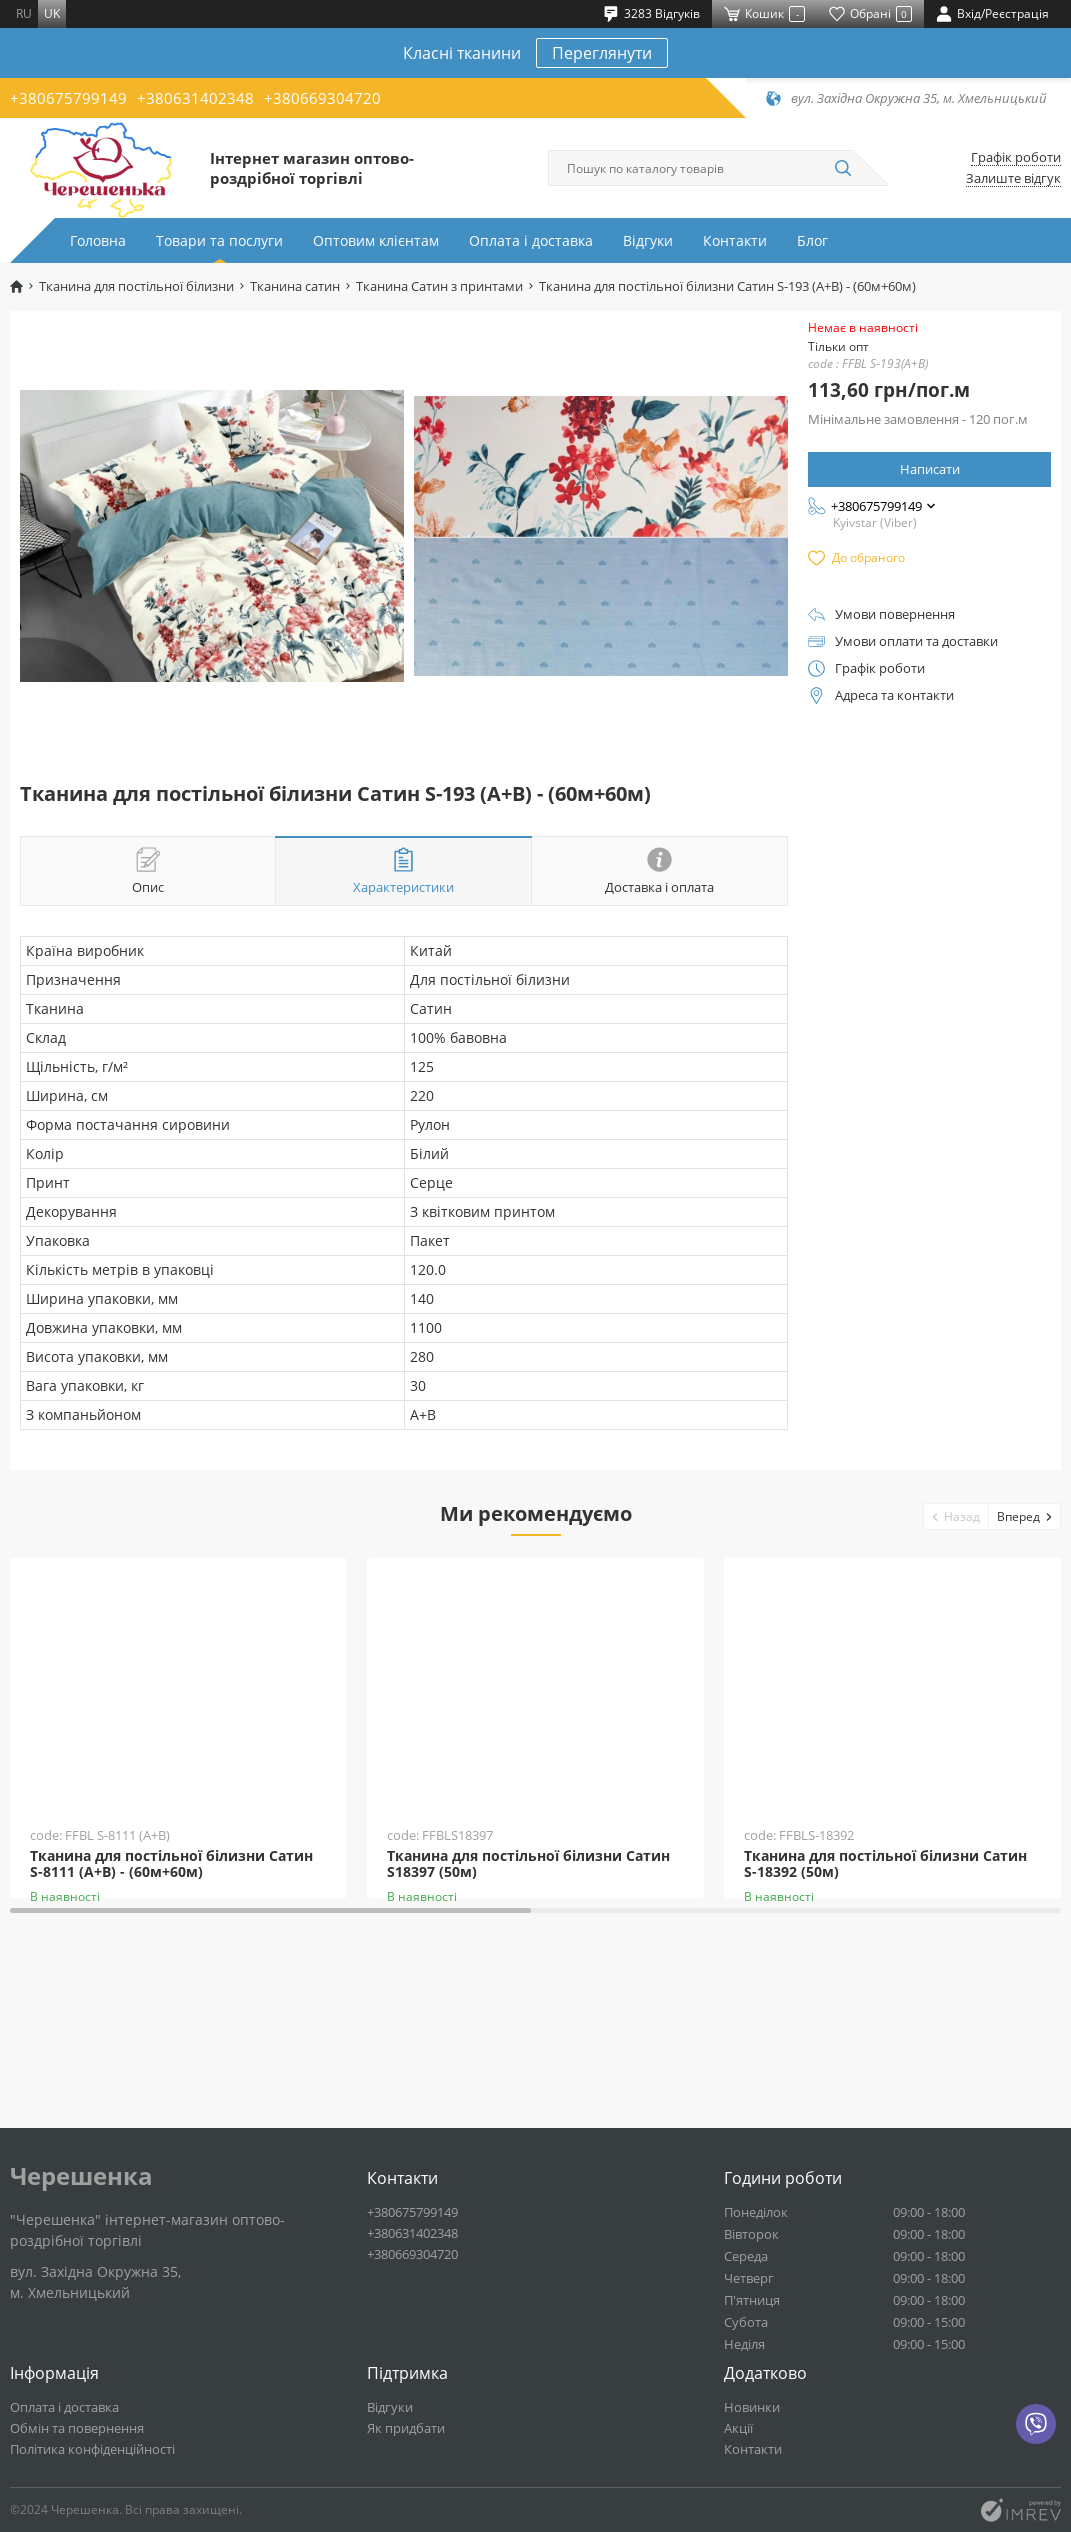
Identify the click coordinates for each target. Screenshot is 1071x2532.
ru (24, 13)
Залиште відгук (1013, 178)
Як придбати (406, 2428)
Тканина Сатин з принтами (439, 286)
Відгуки (648, 240)
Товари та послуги (219, 240)
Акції (738, 2428)
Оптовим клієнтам (376, 240)
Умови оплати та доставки (916, 641)
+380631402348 (195, 98)
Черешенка (81, 2176)
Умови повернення (895, 614)
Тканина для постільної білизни (136, 286)
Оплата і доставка (531, 240)
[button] (956, 1516)
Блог (812, 240)
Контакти (735, 240)
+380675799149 (68, 98)
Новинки (752, 2407)
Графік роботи (1016, 157)
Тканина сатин (295, 286)
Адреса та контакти (894, 695)
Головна (98, 240)
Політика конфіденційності (92, 2449)
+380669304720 (322, 98)
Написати (930, 469)
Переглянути (602, 53)
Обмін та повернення (77, 2428)
